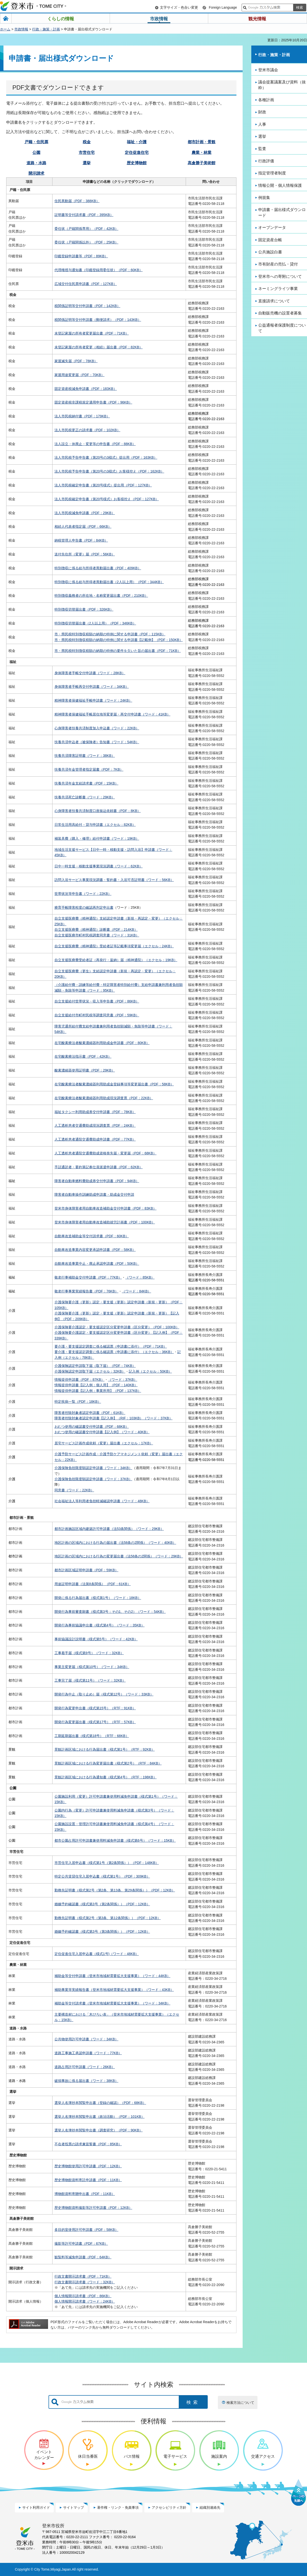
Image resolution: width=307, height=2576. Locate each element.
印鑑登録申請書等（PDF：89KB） (81, 256)
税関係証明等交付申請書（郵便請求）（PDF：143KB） (97, 320)
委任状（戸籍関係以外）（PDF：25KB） (86, 242)
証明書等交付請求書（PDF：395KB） (83, 215)
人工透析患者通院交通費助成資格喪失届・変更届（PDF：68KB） (105, 1153)
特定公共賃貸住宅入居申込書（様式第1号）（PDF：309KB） (102, 1876)
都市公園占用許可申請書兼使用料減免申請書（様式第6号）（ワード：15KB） (115, 1840)
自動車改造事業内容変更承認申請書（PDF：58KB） (95, 1250)
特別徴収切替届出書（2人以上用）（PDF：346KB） (95, 623)
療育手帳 (61, 907)
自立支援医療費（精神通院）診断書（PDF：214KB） (96, 929)
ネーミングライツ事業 (278, 288)
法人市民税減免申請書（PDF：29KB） (84, 513)
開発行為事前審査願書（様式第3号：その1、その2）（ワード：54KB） (110, 1612)
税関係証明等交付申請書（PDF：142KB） (87, 306)
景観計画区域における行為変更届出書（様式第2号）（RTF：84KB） (108, 1763)
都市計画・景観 (201, 142)
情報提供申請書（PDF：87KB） (79, 1380)
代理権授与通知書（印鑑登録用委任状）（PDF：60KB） (98, 270)
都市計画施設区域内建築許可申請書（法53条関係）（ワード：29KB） (109, 1529)
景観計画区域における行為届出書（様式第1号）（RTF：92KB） (104, 1749)
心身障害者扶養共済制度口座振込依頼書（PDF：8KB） (97, 811)
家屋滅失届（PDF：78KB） (76, 361)
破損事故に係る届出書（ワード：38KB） (86, 2081)
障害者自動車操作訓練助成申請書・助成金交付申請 (94, 1194)
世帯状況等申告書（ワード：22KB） (82, 894)
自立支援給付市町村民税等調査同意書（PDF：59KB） (96, 1015)
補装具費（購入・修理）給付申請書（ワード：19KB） (96, 838)
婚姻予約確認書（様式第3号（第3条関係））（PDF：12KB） (102, 1931)
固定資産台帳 (270, 240)
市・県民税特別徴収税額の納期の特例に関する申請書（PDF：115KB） (109, 634)
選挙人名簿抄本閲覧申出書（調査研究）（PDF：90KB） (98, 2130)
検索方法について (240, 2403)
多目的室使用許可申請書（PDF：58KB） (86, 2230)
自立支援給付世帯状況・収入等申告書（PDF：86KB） (96, 1001)
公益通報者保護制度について (282, 328)
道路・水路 (36, 163)
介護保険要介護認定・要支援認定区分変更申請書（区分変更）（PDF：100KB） (116, 1327)
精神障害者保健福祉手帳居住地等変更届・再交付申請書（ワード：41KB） (112, 714)
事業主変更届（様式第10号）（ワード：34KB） (91, 1667)
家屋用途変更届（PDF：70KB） (79, 375)
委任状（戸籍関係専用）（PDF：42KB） (86, 229)
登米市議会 (268, 70)
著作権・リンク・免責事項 (118, 2507)
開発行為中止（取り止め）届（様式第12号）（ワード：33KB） (104, 1694)
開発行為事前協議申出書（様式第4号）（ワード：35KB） (99, 1625)
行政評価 (266, 161)
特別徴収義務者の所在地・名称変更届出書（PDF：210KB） (101, 595)
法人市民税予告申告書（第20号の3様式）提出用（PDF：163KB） (105, 457)
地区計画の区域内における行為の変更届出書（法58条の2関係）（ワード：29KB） (118, 1556)
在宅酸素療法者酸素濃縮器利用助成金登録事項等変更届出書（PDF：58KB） (114, 1084)
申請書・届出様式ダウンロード (282, 212)
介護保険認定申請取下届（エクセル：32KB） (89, 1371)
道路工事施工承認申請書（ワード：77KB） (88, 2053)
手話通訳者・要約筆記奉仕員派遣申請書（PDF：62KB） (98, 1167)
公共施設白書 (270, 252)
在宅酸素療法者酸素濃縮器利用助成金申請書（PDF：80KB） (102, 1043)
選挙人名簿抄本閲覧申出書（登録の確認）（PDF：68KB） (100, 2103)
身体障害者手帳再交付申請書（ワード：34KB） (91, 687)
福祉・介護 (137, 142)
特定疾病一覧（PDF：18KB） (77, 1402)
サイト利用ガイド (36, 2507)
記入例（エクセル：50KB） (150, 1371)
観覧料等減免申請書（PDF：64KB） (82, 2257)
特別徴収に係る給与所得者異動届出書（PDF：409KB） (97, 568)
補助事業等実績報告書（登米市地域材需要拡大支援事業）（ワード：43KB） (114, 1990)
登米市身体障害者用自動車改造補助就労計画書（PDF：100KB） (104, 1222)
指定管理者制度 (272, 173)
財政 (262, 112)
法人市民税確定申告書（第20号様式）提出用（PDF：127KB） (103, 485)
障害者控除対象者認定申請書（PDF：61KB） (89, 1413)
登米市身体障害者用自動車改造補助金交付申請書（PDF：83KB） (105, 1208)
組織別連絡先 (210, 2507)
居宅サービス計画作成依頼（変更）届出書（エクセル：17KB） (103, 1443)
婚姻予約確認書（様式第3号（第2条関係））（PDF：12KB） (102, 1904)
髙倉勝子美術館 (201, 163)
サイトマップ (73, 2507)
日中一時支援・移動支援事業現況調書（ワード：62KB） (98, 866)
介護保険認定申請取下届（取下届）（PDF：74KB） (95, 1366)
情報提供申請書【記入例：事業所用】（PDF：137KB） (97, 1391)
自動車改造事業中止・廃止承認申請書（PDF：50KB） (96, 1263)
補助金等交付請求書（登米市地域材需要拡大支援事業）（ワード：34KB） (112, 2003)
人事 (262, 124)
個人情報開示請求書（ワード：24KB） (84, 2301)
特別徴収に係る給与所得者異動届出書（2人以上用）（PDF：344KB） (109, 582)
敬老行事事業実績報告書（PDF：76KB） (86, 1291)
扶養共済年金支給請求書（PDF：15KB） (86, 783)
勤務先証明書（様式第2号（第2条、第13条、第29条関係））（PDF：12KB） (114, 1890)
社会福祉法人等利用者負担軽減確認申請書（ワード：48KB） (102, 1501)
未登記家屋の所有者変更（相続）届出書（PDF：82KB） (98, 347)
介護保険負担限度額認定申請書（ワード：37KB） (93, 1479)
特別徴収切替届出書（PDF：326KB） (83, 609)
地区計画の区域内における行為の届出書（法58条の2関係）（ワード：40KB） (115, 1543)
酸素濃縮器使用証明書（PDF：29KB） (84, 1070)
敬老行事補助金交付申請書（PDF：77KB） (88, 1277)
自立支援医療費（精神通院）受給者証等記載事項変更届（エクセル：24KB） (114, 946)
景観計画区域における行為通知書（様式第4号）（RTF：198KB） (105, 1777)
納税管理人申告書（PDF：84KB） (81, 540)
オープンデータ (272, 227)
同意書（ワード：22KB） (74, 1490)
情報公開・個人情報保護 (280, 185)
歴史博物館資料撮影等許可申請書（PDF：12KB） (93, 2208)
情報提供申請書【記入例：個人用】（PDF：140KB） (96, 1385)
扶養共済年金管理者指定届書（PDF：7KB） (88, 769)
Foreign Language (223, 7)
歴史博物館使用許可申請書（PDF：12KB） (88, 2166)
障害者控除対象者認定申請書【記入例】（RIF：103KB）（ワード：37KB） (113, 1418)
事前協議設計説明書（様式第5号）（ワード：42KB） (96, 1639)
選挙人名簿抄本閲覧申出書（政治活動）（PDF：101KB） (99, 2117)
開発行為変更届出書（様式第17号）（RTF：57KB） (95, 1722)
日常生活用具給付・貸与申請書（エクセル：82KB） (95, 825)
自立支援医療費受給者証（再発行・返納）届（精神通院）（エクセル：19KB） (115, 960)
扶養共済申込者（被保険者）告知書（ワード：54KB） (96, 742)
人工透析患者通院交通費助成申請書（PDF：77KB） (95, 1139)
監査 (262, 148)
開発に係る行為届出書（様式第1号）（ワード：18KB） (97, 1598)
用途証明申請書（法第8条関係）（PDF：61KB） (92, 1584)
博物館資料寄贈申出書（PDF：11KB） (84, 2194)
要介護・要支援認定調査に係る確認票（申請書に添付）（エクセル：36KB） (114, 1352)
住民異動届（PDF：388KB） (77, 201)
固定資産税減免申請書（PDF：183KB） (85, 389)
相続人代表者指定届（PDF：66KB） (82, 526)
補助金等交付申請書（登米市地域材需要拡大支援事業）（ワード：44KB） (112, 1976)
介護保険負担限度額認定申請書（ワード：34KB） (93, 1468)
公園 (36, 152)
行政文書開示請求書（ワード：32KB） (84, 2282)
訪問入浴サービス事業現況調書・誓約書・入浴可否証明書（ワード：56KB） (114, 880)
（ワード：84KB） (136, 1291)
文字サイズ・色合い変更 (179, 7)
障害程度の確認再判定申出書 (90, 907)
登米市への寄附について (280, 276)
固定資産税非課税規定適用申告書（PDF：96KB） (93, 402)
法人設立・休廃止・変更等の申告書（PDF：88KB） (95, 444)
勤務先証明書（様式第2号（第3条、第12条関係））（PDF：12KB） (107, 1918)
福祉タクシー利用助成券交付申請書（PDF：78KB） (95, 1112)
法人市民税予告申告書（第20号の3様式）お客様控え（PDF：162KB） (109, 471)
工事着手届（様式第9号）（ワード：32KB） (89, 1653)
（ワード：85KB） (139, 1277)
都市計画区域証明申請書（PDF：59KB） (86, 1570)
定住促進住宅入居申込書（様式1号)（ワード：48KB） (96, 1954)
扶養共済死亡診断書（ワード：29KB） (84, 797)
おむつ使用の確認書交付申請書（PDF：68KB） (91, 1427)
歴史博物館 (137, 163)
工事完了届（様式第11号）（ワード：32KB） (90, 1680)
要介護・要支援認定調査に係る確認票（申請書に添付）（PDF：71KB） (110, 1346)
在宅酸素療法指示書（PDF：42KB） (82, 1056)
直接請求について (274, 301)
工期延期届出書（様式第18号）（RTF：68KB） (91, 1736)
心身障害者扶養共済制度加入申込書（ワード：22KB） (96, 728)
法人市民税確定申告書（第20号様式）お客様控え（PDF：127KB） (106, 499)
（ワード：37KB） (122, 1380)
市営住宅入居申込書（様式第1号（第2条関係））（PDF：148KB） (106, 1863)
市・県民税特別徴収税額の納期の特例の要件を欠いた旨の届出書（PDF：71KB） (117, 651)
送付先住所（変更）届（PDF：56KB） (84, 554)
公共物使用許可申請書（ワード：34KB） (86, 2039)
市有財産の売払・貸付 (278, 264)
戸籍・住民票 (36, 142)
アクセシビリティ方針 (169, 2507)
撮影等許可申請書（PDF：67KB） (81, 2243)
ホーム (5, 29)
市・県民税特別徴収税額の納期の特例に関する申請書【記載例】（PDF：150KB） (118, 640)
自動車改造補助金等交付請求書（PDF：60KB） (91, 1236)
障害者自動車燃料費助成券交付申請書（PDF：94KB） (96, 1181)
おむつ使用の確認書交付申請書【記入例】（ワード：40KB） (102, 1432)
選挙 (87, 163)
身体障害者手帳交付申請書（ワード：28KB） (89, 673)
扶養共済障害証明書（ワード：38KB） (84, 756)
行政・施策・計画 (46, 29)
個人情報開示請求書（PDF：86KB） (82, 2296)
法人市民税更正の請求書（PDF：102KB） (87, 430)
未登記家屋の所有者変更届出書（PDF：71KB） (91, 333)
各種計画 (266, 100)
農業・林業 (201, 152)
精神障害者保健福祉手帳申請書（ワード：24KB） (93, 700)
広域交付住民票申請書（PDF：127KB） (85, 284)
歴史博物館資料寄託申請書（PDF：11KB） (88, 2180)
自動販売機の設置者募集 (280, 313)
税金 (87, 142)
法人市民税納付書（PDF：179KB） (82, 416)
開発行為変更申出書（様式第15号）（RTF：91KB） (95, 1708)
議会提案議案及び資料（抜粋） (282, 85)
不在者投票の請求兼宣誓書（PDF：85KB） (88, 2144)
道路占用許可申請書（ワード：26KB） (84, 2067)
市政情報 (21, 29)
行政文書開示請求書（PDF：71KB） (82, 2276)
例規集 (264, 197)
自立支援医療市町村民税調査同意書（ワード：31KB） (96, 935)
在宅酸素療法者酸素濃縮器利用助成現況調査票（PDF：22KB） (103, 1098)
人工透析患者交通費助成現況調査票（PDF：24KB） (95, 1125)
